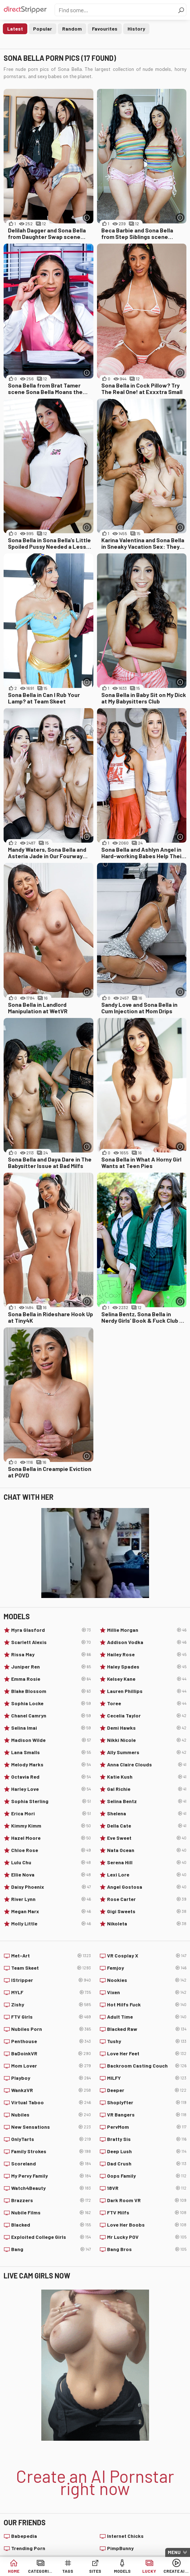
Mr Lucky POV (147, 2237)
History (136, 29)
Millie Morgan (147, 1630)
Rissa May (51, 1654)
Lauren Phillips (147, 1691)
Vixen (147, 1992)
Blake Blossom (51, 1691)
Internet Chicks (125, 2536)
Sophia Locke (51, 1703)
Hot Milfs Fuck (147, 2004)
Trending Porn (28, 2548)
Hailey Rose (147, 1654)
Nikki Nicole (147, 1740)
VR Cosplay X (147, 1955)
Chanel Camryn (51, 1715)
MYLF (51, 1992)
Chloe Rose (51, 1850)
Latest (15, 29)
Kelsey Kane (147, 1679)
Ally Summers (147, 1752)
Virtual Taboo (51, 2102)
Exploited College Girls (51, 2237)
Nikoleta (147, 1923)
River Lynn (51, 1899)
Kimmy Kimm (51, 1825)
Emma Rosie (51, 1679)
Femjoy (147, 1968)
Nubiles (51, 2114)
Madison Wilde (51, 1740)
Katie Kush (147, 1777)
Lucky (149, 2570)
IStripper (51, 1980)
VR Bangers (147, 2114)
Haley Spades (147, 1666)
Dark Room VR (147, 2200)
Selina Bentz (147, 1801)
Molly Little (51, 1923)
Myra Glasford (51, 1630)
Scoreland (51, 2163)
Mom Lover (51, 2065)
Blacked (51, 2224)
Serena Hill (147, 1862)
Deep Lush (147, 2151)
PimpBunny (120, 2548)
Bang (51, 2249)
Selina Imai (51, 1728)
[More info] (87, 217)
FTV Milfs (147, 2212)
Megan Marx (51, 1911)
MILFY (147, 2078)
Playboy (51, 2078)
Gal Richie (147, 1789)
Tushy (147, 2041)
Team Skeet (51, 1968)
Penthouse (51, 2041)
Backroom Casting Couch (147, 2065)
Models (122, 2570)
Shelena (147, 1813)
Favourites (104, 29)
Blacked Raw (147, 2029)
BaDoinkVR (51, 2053)
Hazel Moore (51, 1838)
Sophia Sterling (51, 1801)
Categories (41, 2570)
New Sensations (51, 2127)
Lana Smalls (51, 1752)
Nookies (147, 1980)
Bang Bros (147, 2249)
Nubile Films (51, 2212)
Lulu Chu (51, 1862)
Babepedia (24, 2536)
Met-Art (51, 1955)
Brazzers (51, 2200)
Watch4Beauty (51, 2188)
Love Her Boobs (147, 2224)
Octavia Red (51, 1777)
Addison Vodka (147, 1642)
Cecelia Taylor (147, 1715)
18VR (147, 2188)
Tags (67, 2570)
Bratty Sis (147, 2139)
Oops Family (147, 2176)
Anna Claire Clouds (147, 1764)
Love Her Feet (147, 2053)
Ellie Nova (51, 1874)
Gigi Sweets (147, 1911)
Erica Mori (51, 1813)
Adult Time (147, 2017)
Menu (174, 2552)
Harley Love (51, 1789)
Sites (95, 2570)
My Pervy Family (51, 2176)
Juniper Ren (51, 1666)
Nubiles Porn (51, 2029)
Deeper (147, 2090)
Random (72, 29)
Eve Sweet (147, 1838)
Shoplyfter (147, 2102)
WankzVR (51, 2090)
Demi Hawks (147, 1728)
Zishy (51, 2004)
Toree (147, 1703)
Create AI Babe (176, 2570)
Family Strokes (51, 2151)
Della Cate (147, 1825)
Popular (42, 29)
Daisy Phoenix (51, 1887)
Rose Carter (147, 1899)
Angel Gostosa (147, 1887)
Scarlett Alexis (51, 1642)
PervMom (147, 2127)
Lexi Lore (147, 1874)
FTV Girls (51, 2017)
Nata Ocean (147, 1850)
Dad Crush (147, 2163)
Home (13, 2570)
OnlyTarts (51, 2139)
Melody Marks (51, 1764)
